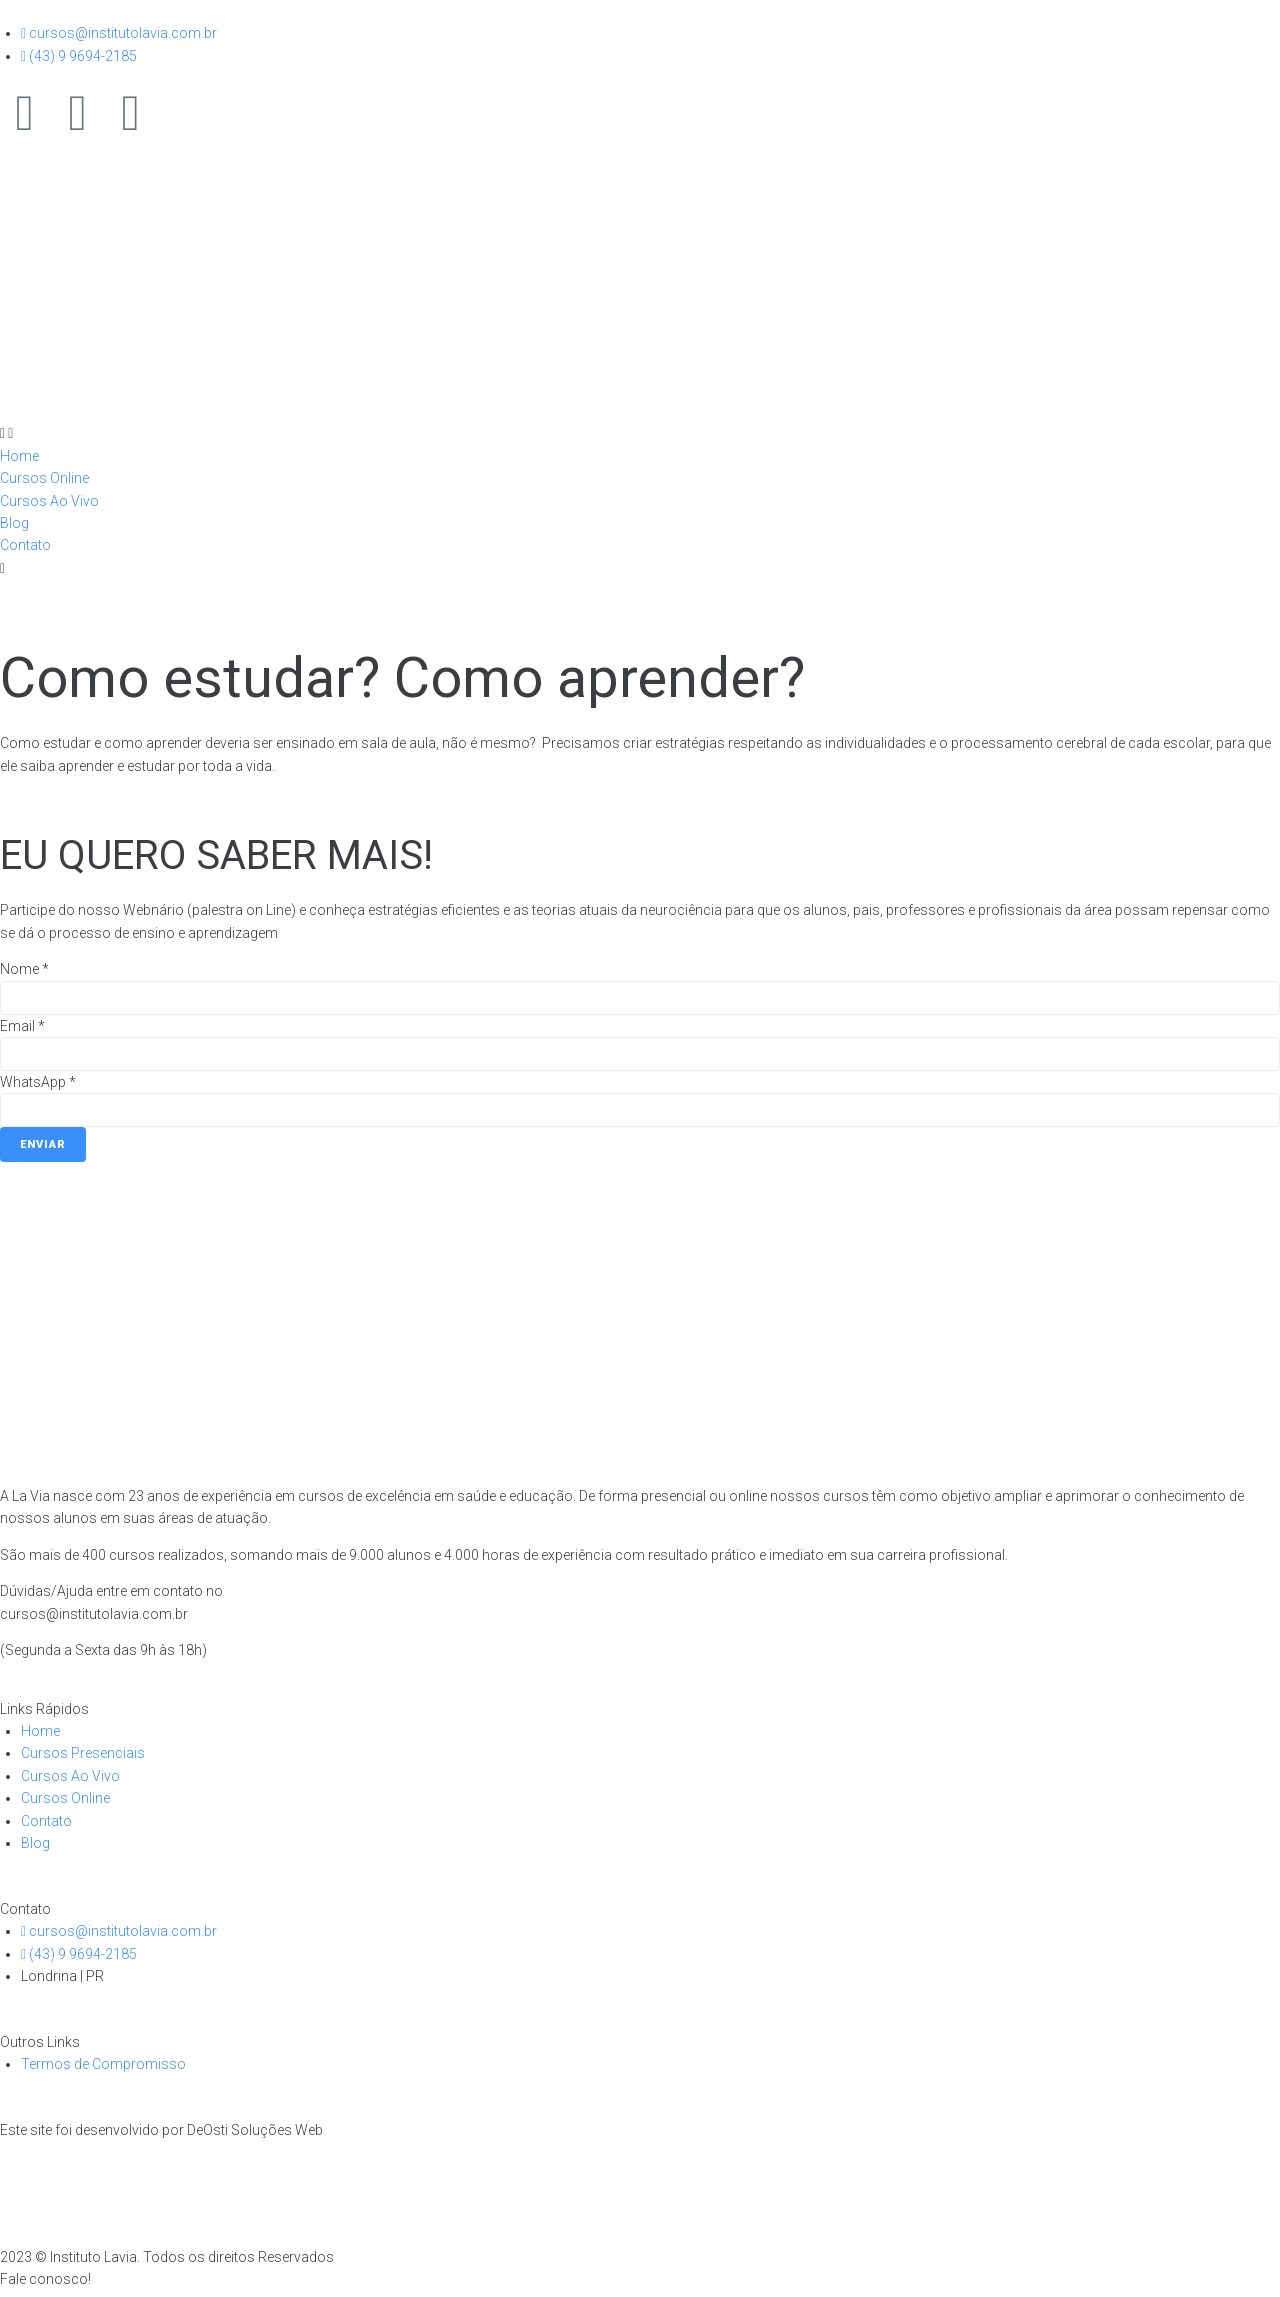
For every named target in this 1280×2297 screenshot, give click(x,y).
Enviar (43, 1144)
